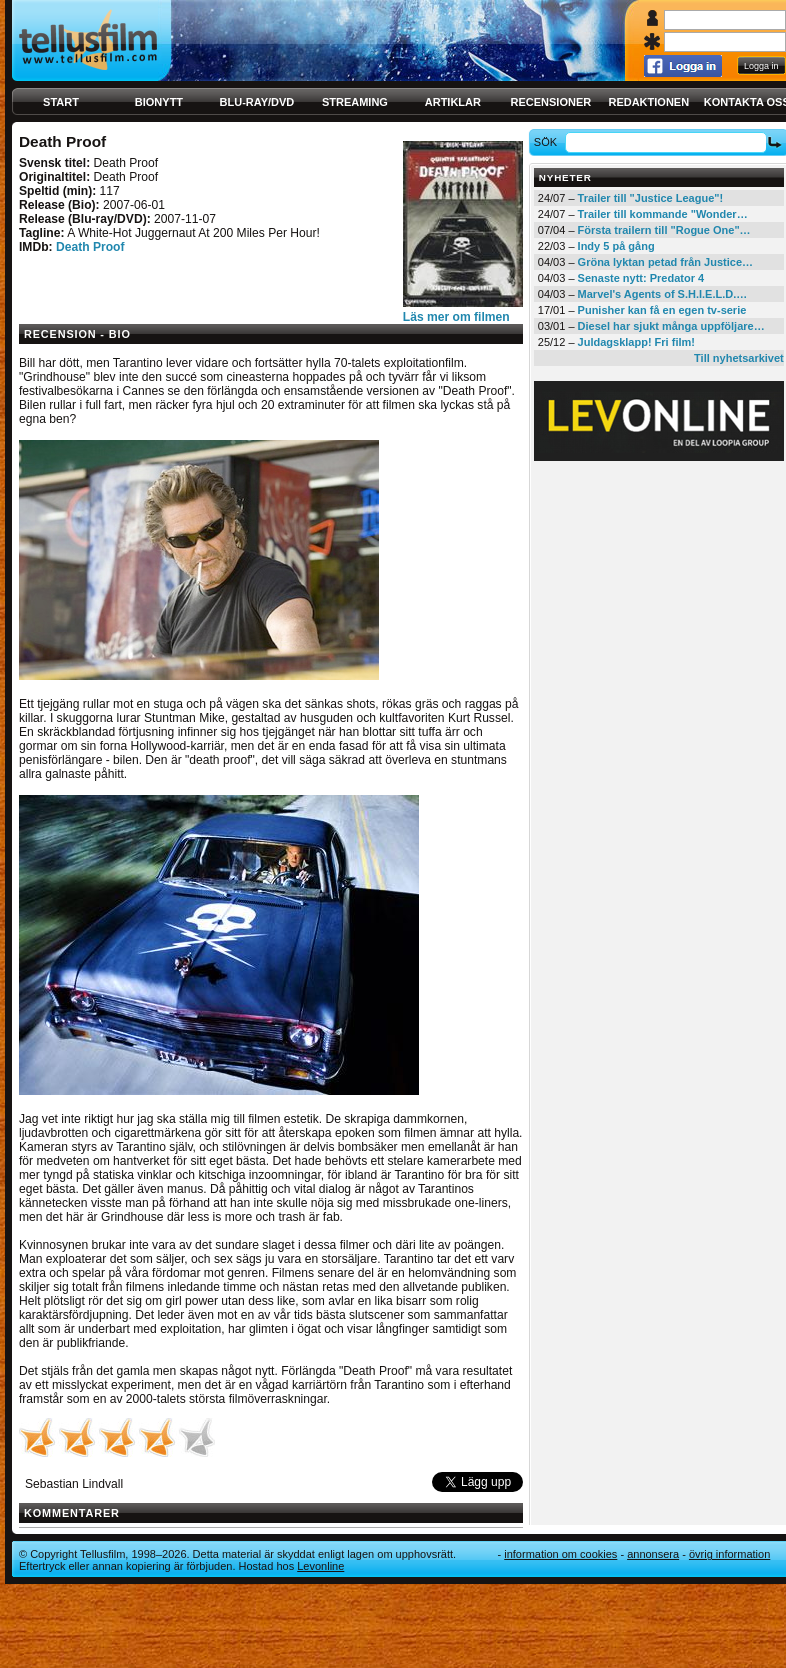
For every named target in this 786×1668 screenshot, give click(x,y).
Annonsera (653, 1554)
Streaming (355, 102)
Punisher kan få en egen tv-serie (662, 310)
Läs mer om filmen (456, 317)
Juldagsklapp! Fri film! (636, 342)
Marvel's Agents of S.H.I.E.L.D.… (663, 294)
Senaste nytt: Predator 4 (641, 278)
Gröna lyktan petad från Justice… (665, 262)
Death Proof (90, 247)
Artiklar (453, 102)
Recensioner (550, 102)
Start (61, 102)
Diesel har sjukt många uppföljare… (671, 326)
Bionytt (159, 102)
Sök (548, 142)
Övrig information (729, 1554)
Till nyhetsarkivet (739, 358)
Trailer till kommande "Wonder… (663, 214)
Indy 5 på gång (616, 246)
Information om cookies (560, 1554)
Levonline (320, 1566)
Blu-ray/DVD (257, 102)
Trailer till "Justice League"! (651, 198)
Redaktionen (648, 102)
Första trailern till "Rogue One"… (664, 230)
